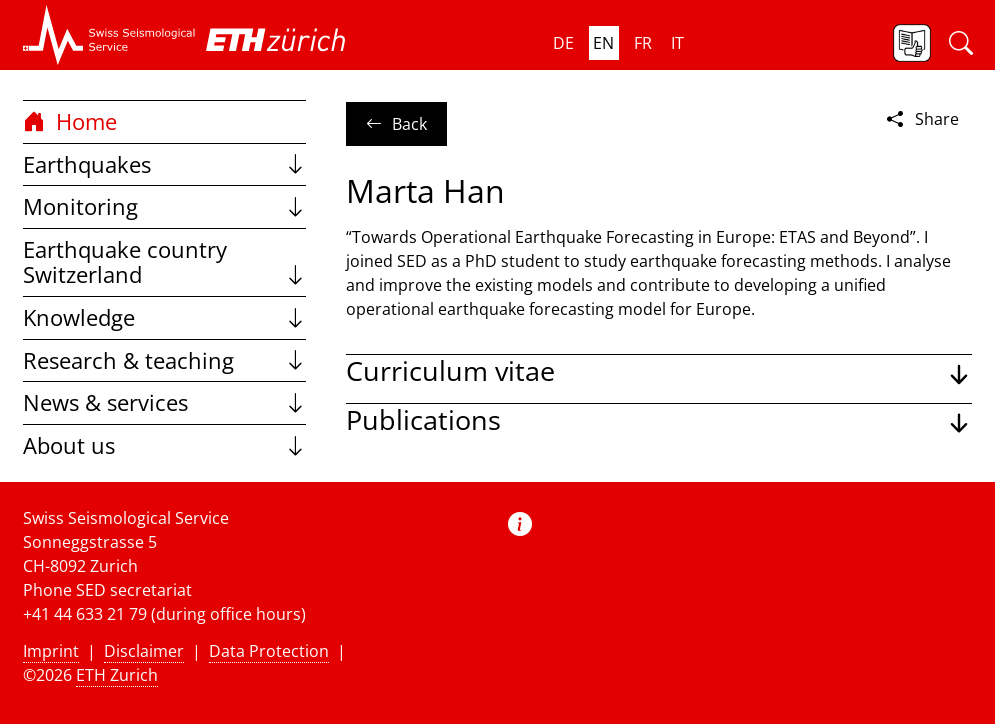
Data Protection (269, 651)
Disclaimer (144, 651)
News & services (164, 402)
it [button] (677, 43)
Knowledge (164, 317)
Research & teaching (164, 360)
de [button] (563, 43)
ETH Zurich (117, 675)
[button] (109, 35)
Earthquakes (164, 164)
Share (921, 119)
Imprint (51, 651)
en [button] (603, 43)
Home (70, 121)
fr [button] (643, 43)
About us (164, 445)
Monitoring (164, 206)
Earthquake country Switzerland (164, 262)
